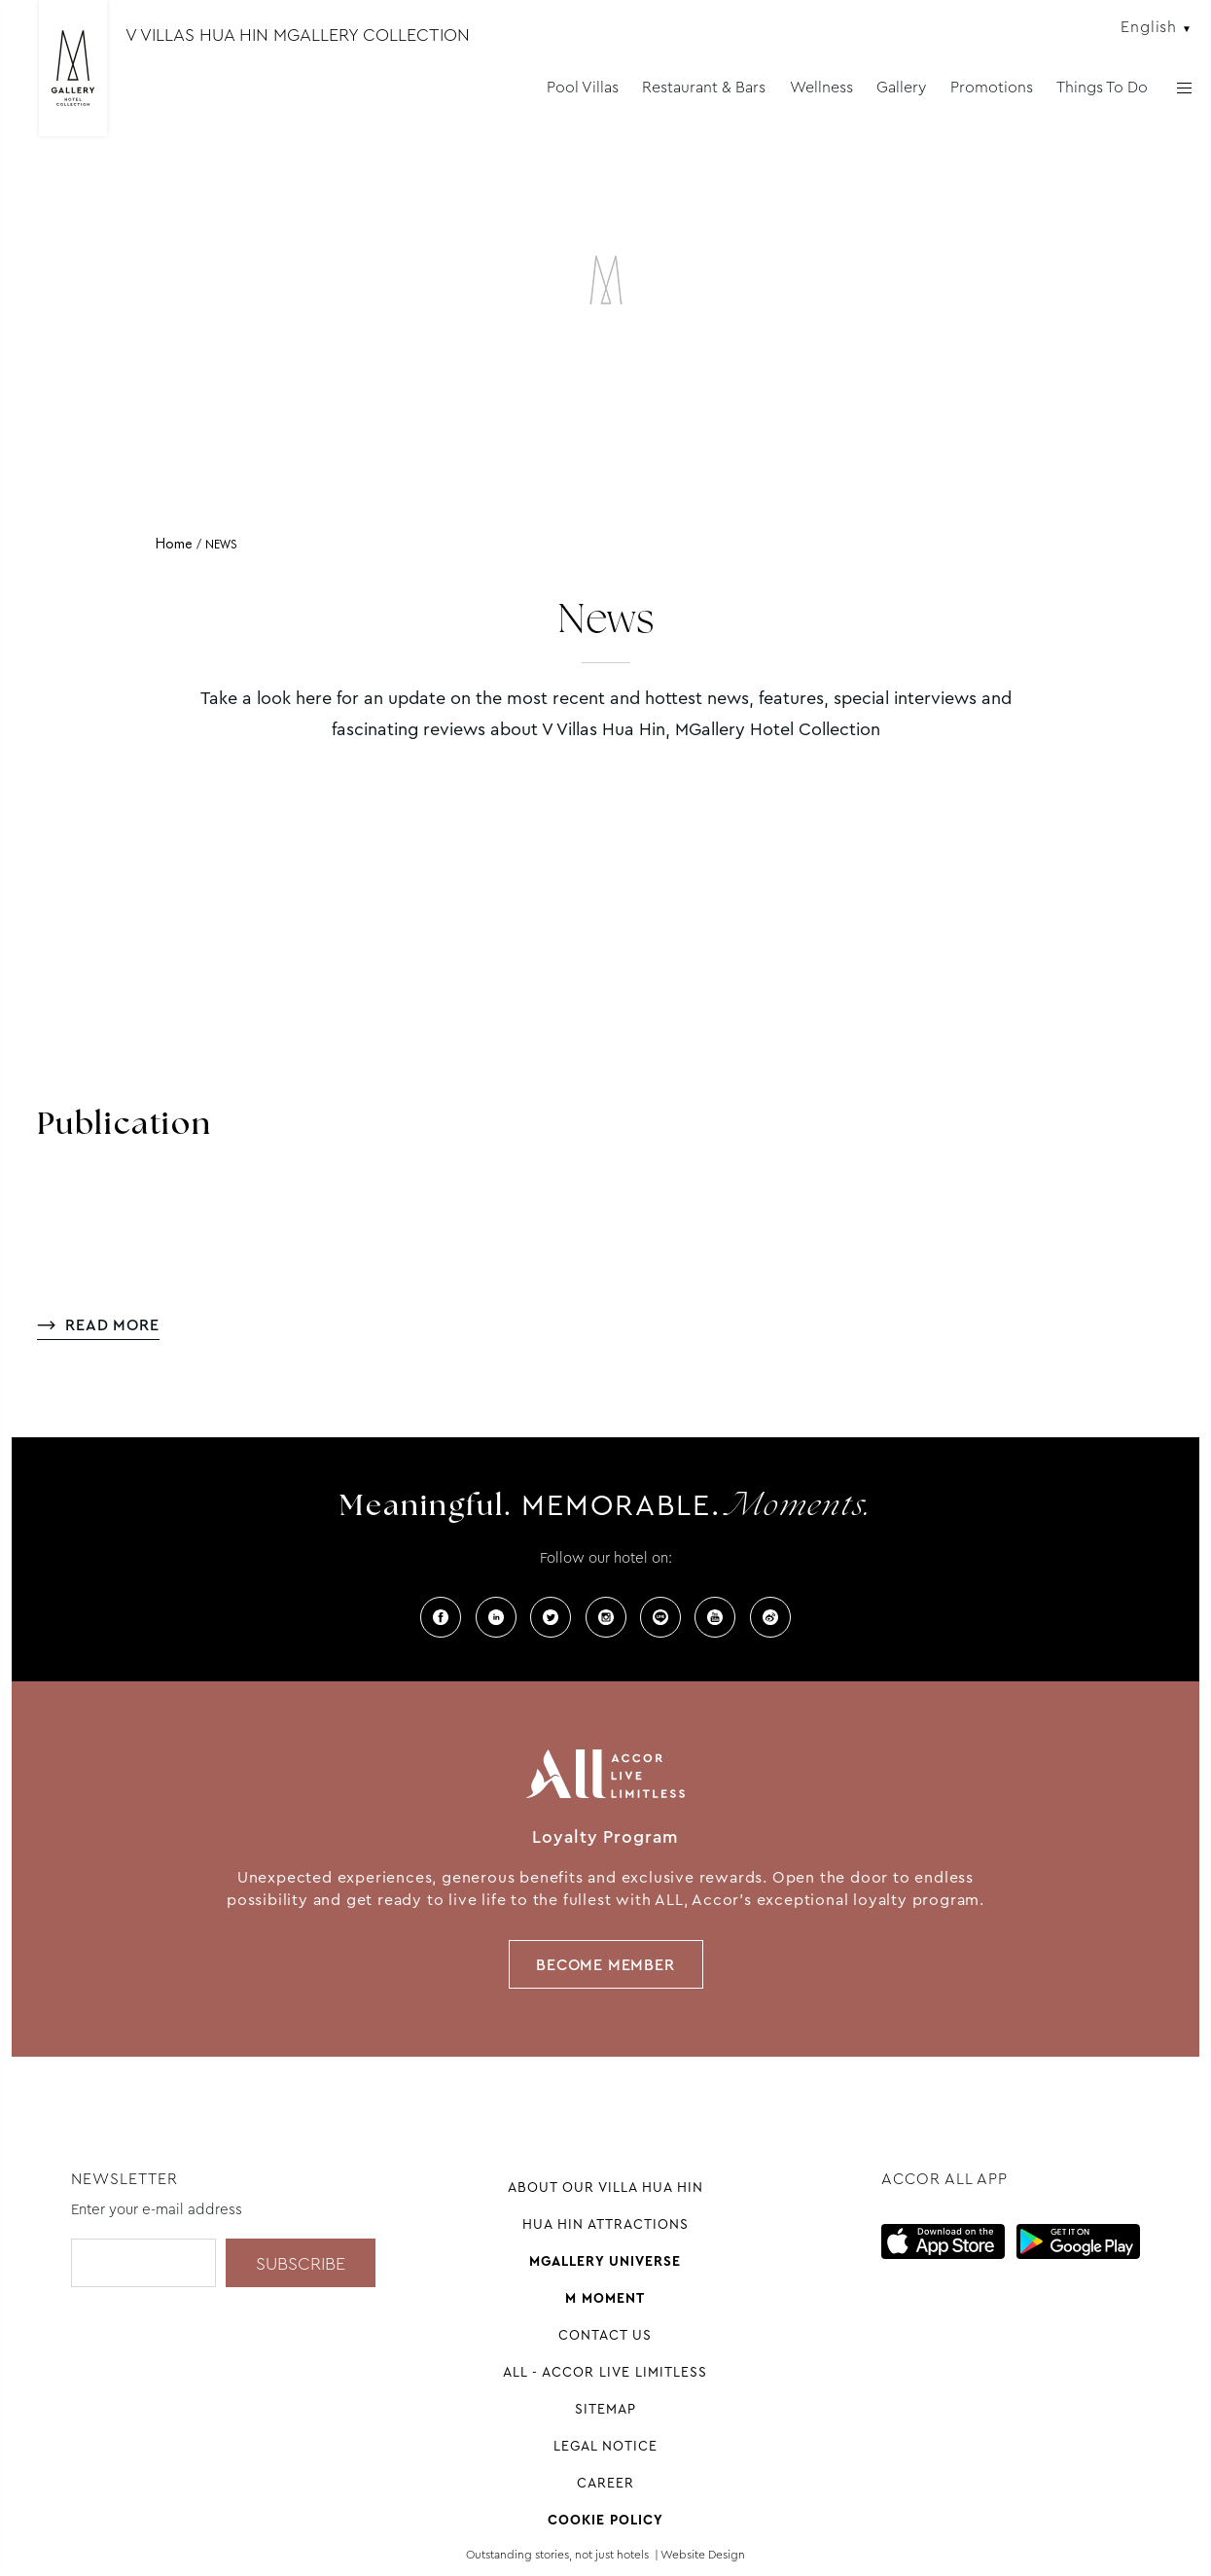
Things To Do (1102, 87)
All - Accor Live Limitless (605, 2372)
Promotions (991, 87)
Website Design (702, 2554)
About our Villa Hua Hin (605, 2187)
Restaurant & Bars (704, 87)
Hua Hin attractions (605, 2224)
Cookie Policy (605, 2519)
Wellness (821, 87)
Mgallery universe (605, 2261)
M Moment (605, 2298)
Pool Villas (583, 87)
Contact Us (605, 2335)
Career (605, 2482)
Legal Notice (605, 2445)
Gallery (901, 87)
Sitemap (605, 2408)
